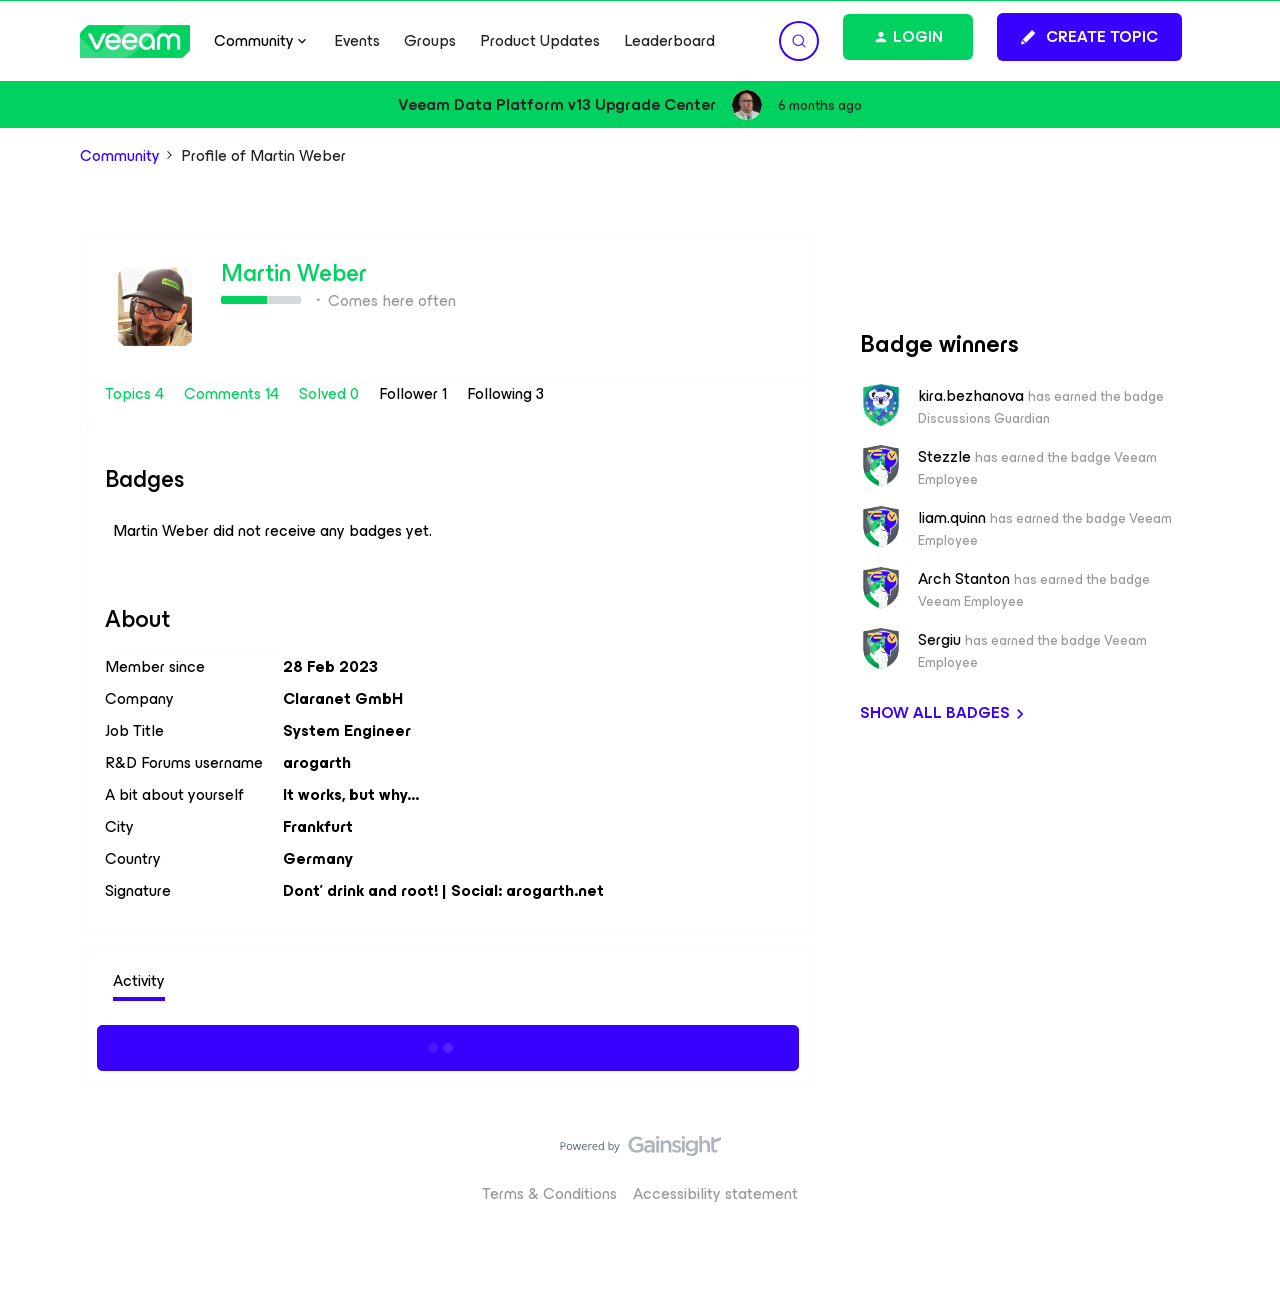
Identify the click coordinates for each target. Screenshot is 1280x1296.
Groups (430, 41)
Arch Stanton (964, 579)
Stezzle (944, 457)
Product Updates (540, 41)
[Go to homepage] (135, 41)
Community (120, 156)
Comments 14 (233, 393)
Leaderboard (669, 41)
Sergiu (939, 640)
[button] (1089, 37)
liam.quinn (952, 518)
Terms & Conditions (549, 1193)
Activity (139, 980)
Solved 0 (331, 393)
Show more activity (448, 1045)
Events (357, 41)
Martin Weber (294, 273)
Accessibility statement (715, 1193)
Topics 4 (136, 393)
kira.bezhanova (971, 396)
